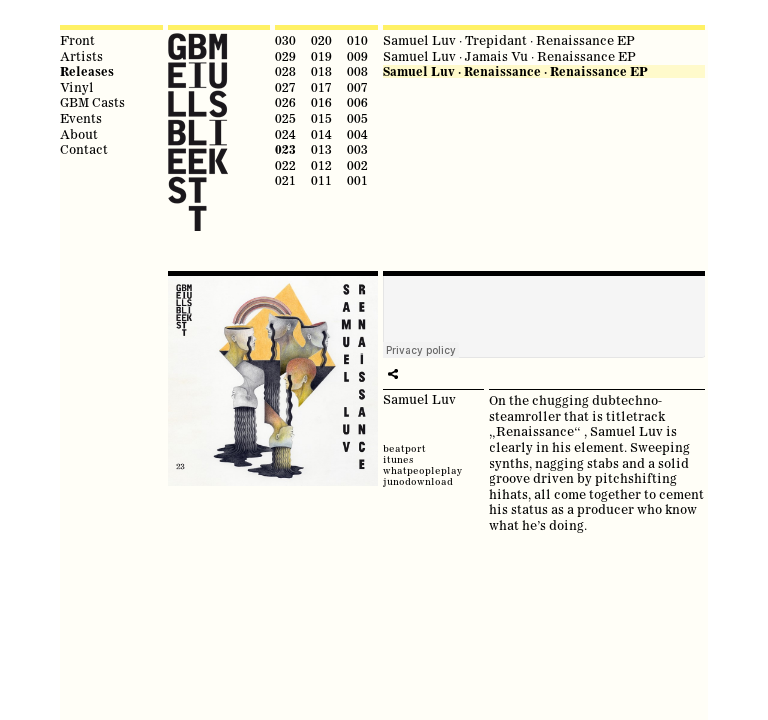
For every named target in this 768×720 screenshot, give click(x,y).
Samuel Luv (419, 399)
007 (357, 87)
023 (285, 149)
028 (285, 71)
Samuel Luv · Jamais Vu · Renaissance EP (509, 56)
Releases (87, 71)
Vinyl (77, 87)
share (393, 374)
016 (321, 102)
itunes (398, 459)
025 (285, 118)
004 (357, 134)
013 (321, 149)
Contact (84, 149)
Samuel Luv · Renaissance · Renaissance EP (515, 71)
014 (321, 134)
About (79, 134)
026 (285, 102)
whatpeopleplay (422, 470)
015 (321, 118)
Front (77, 40)
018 (321, 71)
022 (285, 165)
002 (357, 165)
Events (81, 118)
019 (321, 56)
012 (321, 165)
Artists (81, 56)
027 (285, 87)
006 (357, 102)
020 (321, 40)
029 (285, 56)
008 (357, 71)
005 (357, 118)
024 (285, 134)
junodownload (418, 481)
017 (321, 87)
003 (357, 149)
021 (285, 180)
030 (285, 40)
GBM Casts (92, 102)
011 (321, 180)
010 (357, 40)
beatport (404, 448)
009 (357, 56)
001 (357, 180)
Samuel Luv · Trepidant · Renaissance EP (509, 40)
